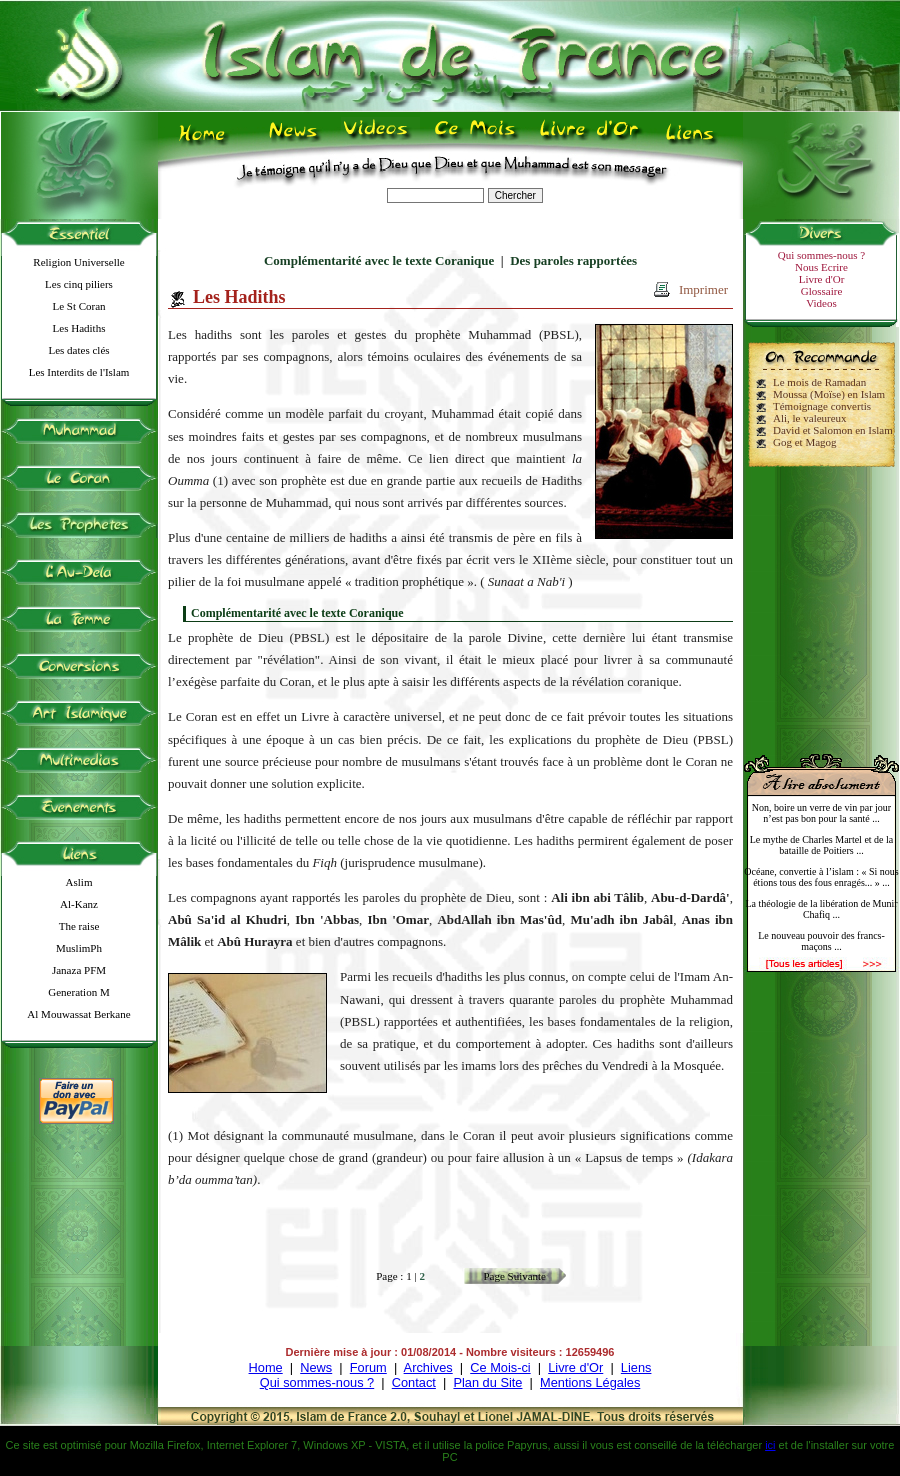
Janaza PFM (79, 970)
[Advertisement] (822, 602)
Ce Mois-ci (500, 1367)
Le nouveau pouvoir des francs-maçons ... (821, 941)
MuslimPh (79, 948)
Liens (636, 1367)
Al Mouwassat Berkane (78, 1014)
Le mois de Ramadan (819, 382)
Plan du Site (487, 1382)
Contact (414, 1382)
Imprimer (703, 289)
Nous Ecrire (821, 267)
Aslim (79, 882)
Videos (821, 303)
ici (770, 1445)
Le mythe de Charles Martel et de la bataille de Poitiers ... (822, 845)
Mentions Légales (590, 1382)
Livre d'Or (822, 279)
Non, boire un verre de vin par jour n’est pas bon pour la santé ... (821, 813)
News (316, 1367)
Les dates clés (78, 350)
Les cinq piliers (79, 284)
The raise (79, 926)
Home (266, 1367)
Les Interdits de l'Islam (79, 372)
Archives (428, 1367)
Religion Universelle (78, 262)
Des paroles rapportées (573, 260)
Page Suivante (514, 1276)
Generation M (78, 992)
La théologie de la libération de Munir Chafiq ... (821, 909)
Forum (368, 1367)
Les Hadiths (79, 328)
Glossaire (822, 291)
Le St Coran (78, 306)
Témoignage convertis (822, 406)
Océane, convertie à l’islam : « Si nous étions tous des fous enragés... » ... (821, 877)
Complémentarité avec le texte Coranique (379, 260)
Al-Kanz (79, 904)
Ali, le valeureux (810, 418)
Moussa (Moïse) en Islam (829, 394)
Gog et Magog (805, 442)
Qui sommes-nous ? (821, 255)
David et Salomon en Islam (833, 430)
